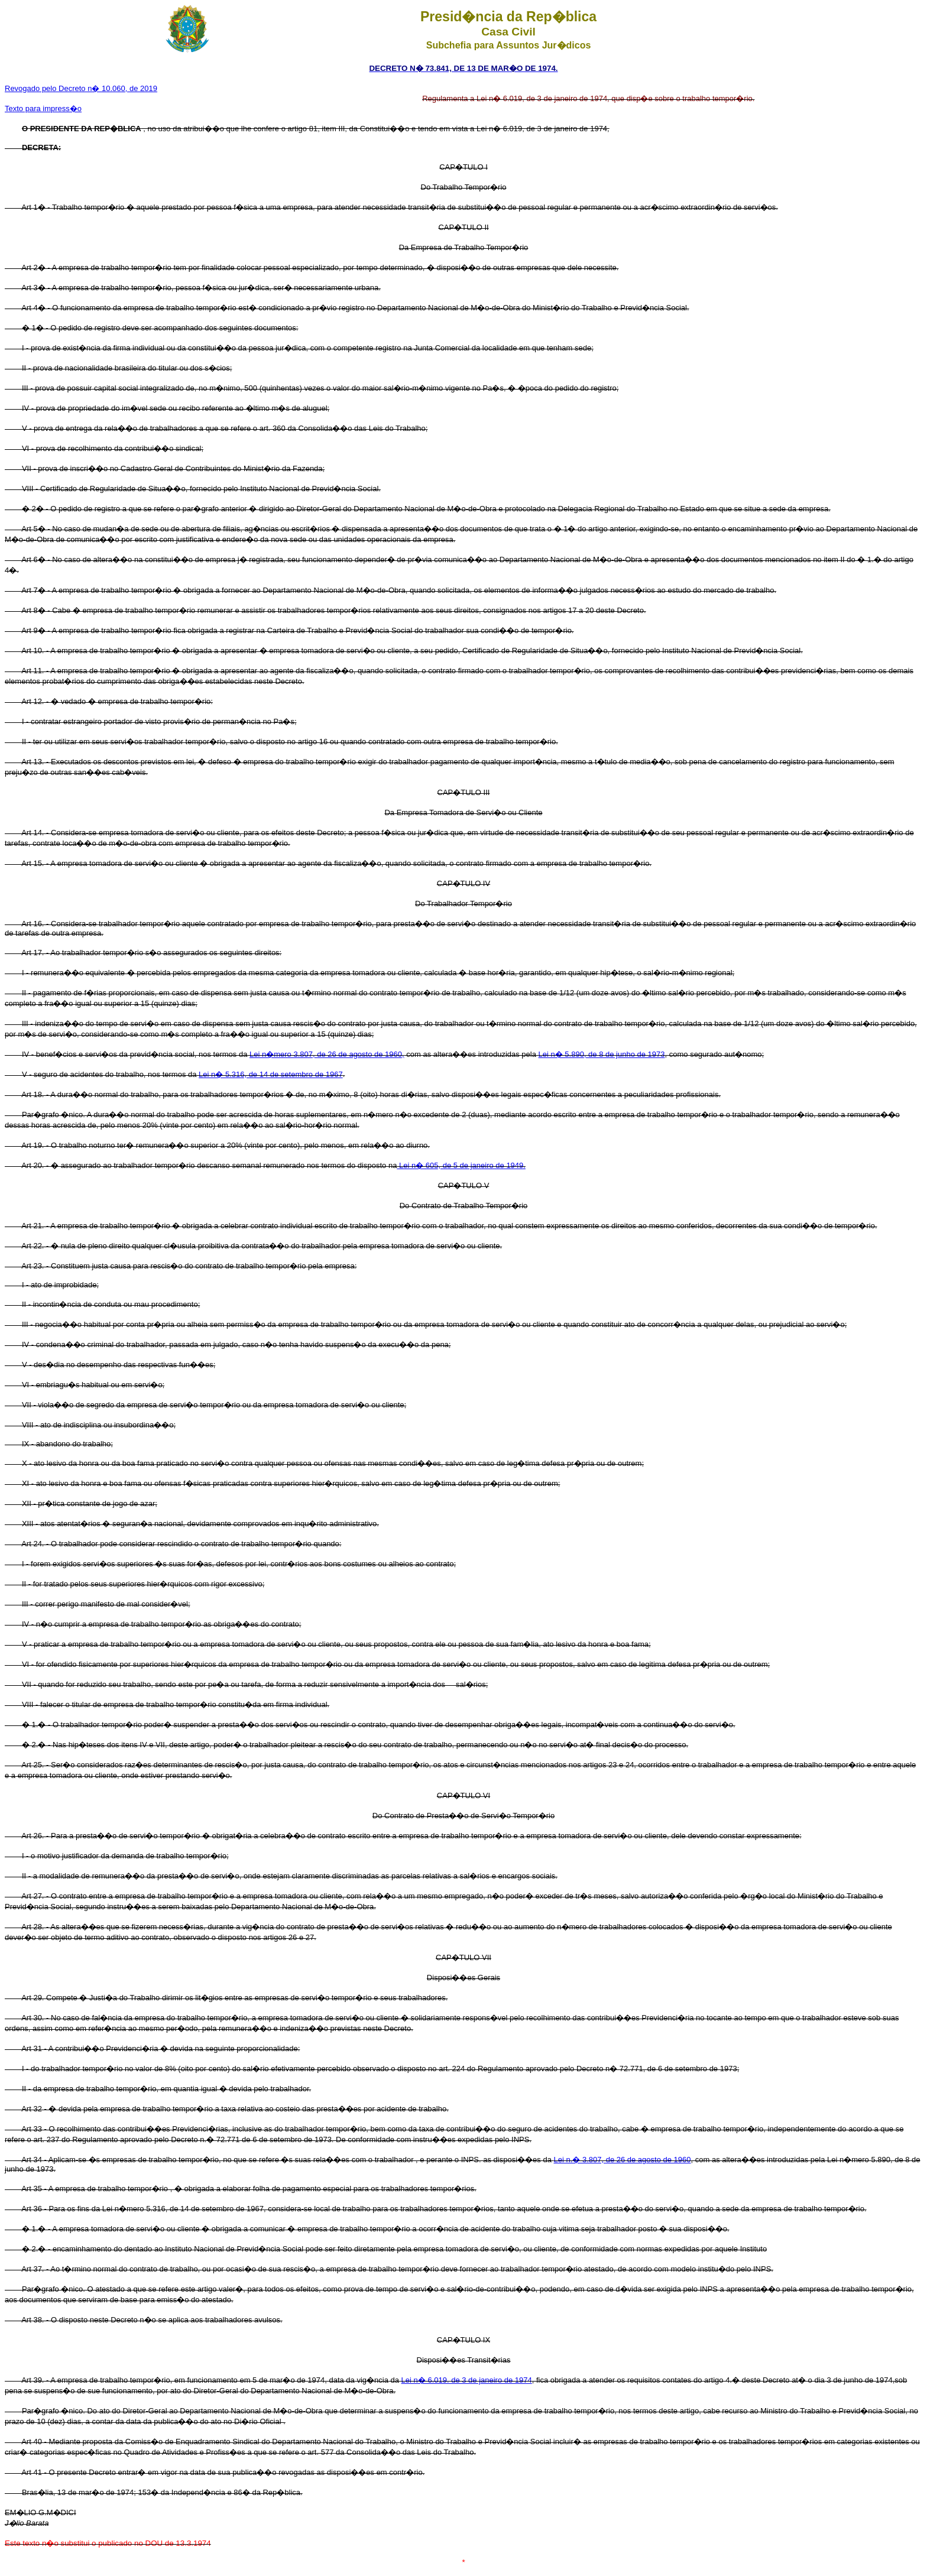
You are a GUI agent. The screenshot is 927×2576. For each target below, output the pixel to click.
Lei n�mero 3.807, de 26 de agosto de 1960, (326, 1054)
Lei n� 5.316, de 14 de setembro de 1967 (271, 1074)
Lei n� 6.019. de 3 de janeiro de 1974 (466, 2380)
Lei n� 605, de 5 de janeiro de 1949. (461, 1165)
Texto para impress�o (43, 108)
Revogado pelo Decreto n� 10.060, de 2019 (81, 88)
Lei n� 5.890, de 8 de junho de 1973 (602, 1054)
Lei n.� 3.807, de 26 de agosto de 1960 (622, 2159)
